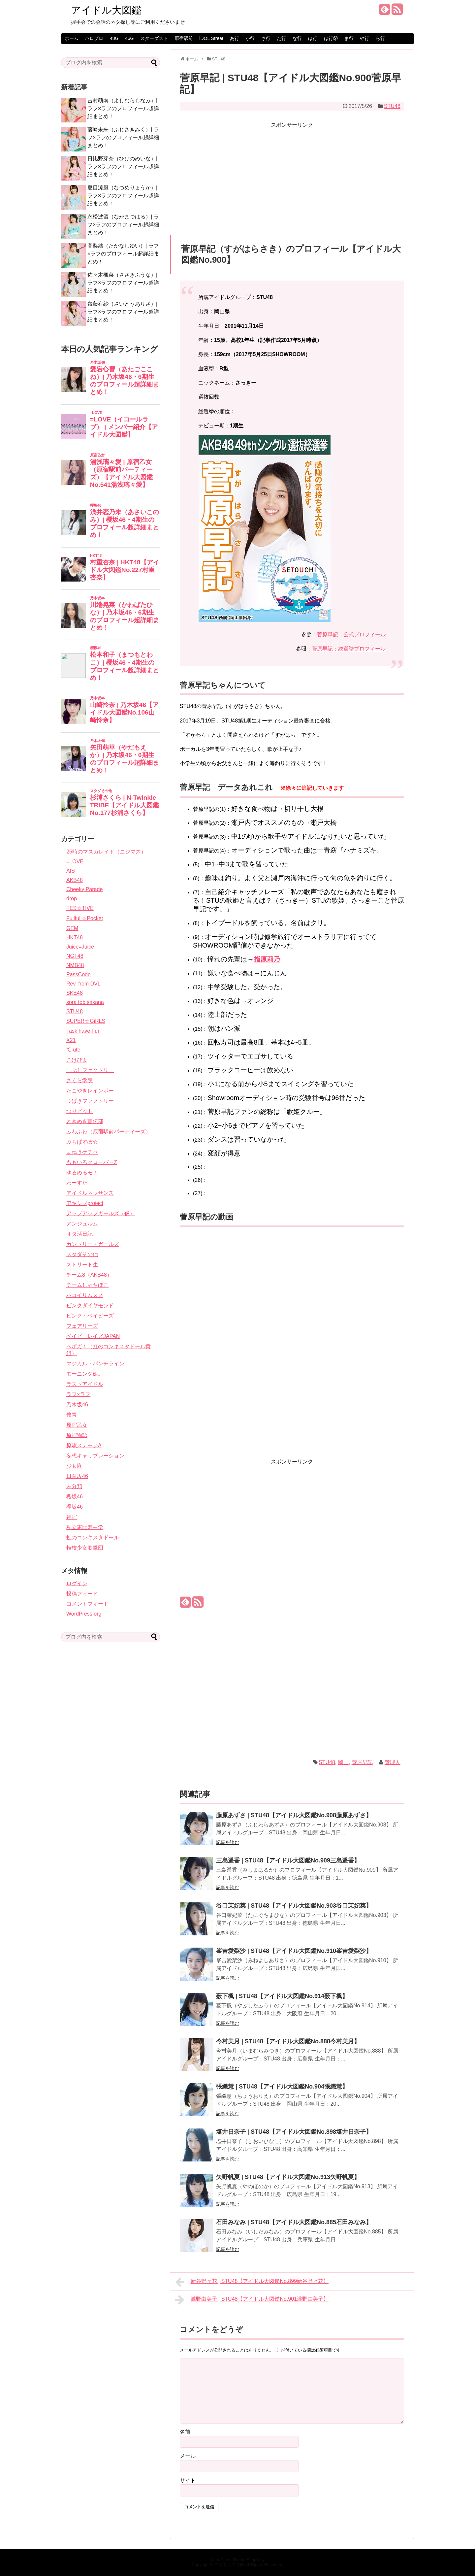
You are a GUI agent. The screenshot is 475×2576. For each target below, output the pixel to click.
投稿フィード (82, 1593)
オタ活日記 (79, 1234)
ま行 (349, 38)
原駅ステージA (84, 1445)
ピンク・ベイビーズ (90, 1316)
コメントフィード (87, 1604)
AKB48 (74, 880)
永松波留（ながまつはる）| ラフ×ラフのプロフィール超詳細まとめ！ (123, 224)
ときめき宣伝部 (84, 1121)
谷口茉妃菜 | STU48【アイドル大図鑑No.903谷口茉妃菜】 (294, 1905)
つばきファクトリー (90, 1101)
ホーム (72, 38)
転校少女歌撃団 (84, 1548)
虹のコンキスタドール (92, 1537)
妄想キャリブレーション (95, 1455)
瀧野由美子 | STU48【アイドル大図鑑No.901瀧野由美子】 (252, 2299)
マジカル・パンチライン (95, 1363)
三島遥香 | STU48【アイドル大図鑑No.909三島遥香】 (288, 1860)
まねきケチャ (82, 1152)
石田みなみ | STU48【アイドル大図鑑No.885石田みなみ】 (294, 2222)
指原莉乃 (267, 959)
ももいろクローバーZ (91, 1162)
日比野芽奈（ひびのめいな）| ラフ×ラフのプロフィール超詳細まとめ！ (123, 166)
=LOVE (74, 861)
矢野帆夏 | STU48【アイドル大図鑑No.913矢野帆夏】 (288, 2177)
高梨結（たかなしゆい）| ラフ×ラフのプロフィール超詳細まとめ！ (123, 253)
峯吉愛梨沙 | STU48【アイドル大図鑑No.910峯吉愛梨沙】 (294, 1951)
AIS (70, 871)
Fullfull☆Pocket (84, 918)
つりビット (79, 1111)
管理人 (392, 1762)
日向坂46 (77, 1476)
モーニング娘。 (84, 1374)
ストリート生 (82, 1264)
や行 (364, 38)
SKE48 (74, 993)
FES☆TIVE (80, 908)
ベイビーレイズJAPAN (93, 1336)
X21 (71, 1040)
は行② (331, 38)
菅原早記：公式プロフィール (351, 634)
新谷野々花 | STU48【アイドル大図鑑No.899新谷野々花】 (252, 2282)
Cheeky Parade (84, 889)
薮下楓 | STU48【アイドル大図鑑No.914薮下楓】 (282, 1996)
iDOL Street (211, 38)
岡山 (343, 1762)
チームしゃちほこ (87, 1285)
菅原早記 (362, 1762)
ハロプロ (94, 38)
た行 (281, 38)
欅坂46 (74, 1507)
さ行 (265, 38)
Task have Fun (83, 1031)
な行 (297, 38)
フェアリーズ (82, 1326)
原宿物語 (76, 1435)
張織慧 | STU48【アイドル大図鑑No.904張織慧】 (282, 2086)
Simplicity (256, 2559)
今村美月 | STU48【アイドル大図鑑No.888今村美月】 (288, 2041)
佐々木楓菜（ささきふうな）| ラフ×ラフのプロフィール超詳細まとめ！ (123, 282)
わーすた (76, 1183)
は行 (312, 38)
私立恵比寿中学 (84, 1527)
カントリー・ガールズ (92, 1244)
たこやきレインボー (90, 1090)
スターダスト (154, 38)
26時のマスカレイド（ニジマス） (106, 851)
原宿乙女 (76, 1425)
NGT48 (74, 956)
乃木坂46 (77, 1404)
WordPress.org (83, 1614)
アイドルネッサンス (90, 1193)
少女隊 (74, 1466)
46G (129, 38)
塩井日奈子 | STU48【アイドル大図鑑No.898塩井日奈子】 (294, 2131)
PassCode (78, 974)
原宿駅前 (183, 38)
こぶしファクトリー (90, 1070)
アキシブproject (84, 1203)
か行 (250, 38)
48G (114, 38)
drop (71, 898)
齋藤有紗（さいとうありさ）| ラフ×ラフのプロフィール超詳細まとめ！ (123, 311)
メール (188, 2456)
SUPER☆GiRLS (85, 1021)
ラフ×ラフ (78, 1394)
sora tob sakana (85, 1002)
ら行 (380, 38)
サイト (188, 2480)
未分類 (74, 1486)
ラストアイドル (84, 1384)
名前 (185, 2432)
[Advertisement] (292, 176)
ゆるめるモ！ (82, 1172)
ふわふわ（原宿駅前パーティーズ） (108, 1131)
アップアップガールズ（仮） (100, 1213)
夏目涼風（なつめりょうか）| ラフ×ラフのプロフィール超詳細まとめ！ (123, 195)
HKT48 (74, 937)
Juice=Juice (80, 947)
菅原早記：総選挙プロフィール (349, 649)
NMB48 (75, 965)
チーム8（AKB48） (89, 1275)
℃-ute (73, 1050)
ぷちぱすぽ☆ (82, 1142)
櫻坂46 (74, 1496)
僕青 (71, 1415)
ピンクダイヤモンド (90, 1305)
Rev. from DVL (83, 984)
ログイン (76, 1583)
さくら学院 (79, 1080)
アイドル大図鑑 (106, 10)
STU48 (392, 106)
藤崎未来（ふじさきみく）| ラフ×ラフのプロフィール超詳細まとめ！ (123, 137)
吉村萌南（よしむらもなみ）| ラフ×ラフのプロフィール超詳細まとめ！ (123, 108)
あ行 (234, 38)
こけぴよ (76, 1060)
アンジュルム (82, 1223)
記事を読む (227, 1842)
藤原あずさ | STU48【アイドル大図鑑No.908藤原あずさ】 (294, 1815)
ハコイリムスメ (84, 1295)
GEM (72, 928)
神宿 (71, 1517)
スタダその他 (82, 1254)
